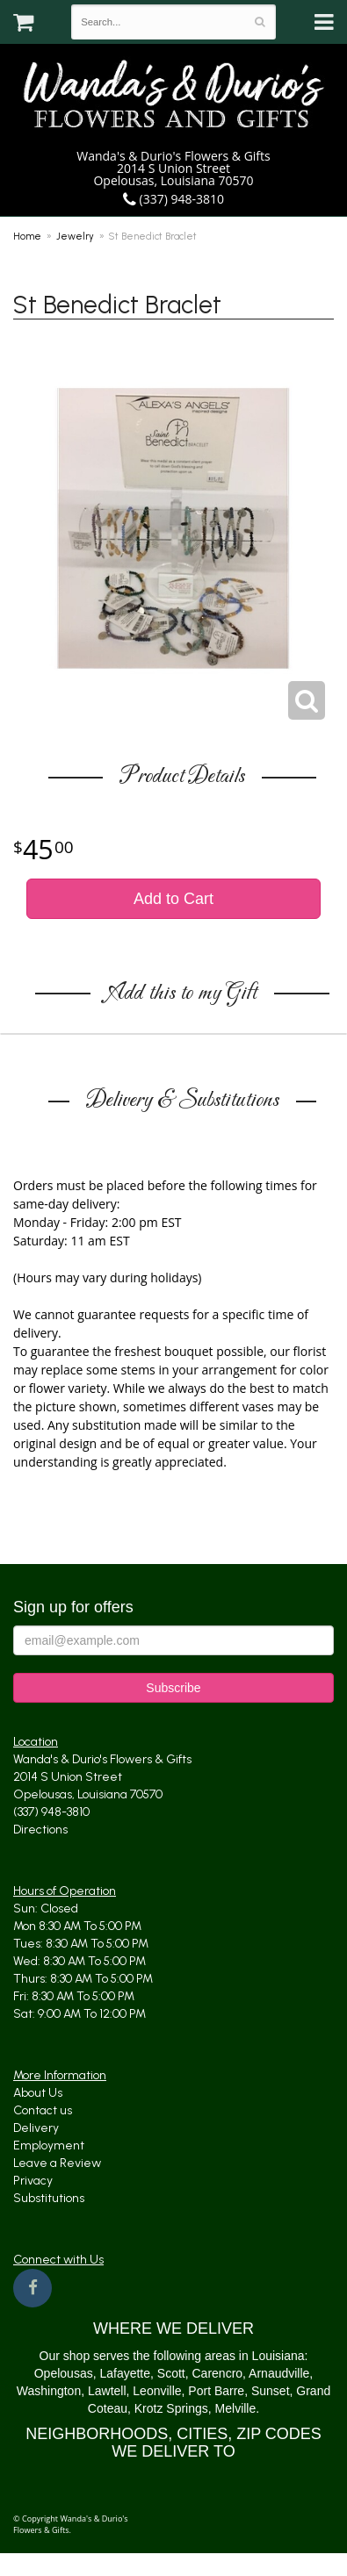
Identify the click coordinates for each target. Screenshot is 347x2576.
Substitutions (48, 2198)
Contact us (42, 2110)
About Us (37, 2092)
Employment (48, 2145)
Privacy (33, 2180)
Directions (40, 1829)
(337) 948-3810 (173, 198)
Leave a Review (57, 2163)
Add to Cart (173, 899)
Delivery (36, 2127)
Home (27, 236)
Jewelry (75, 236)
